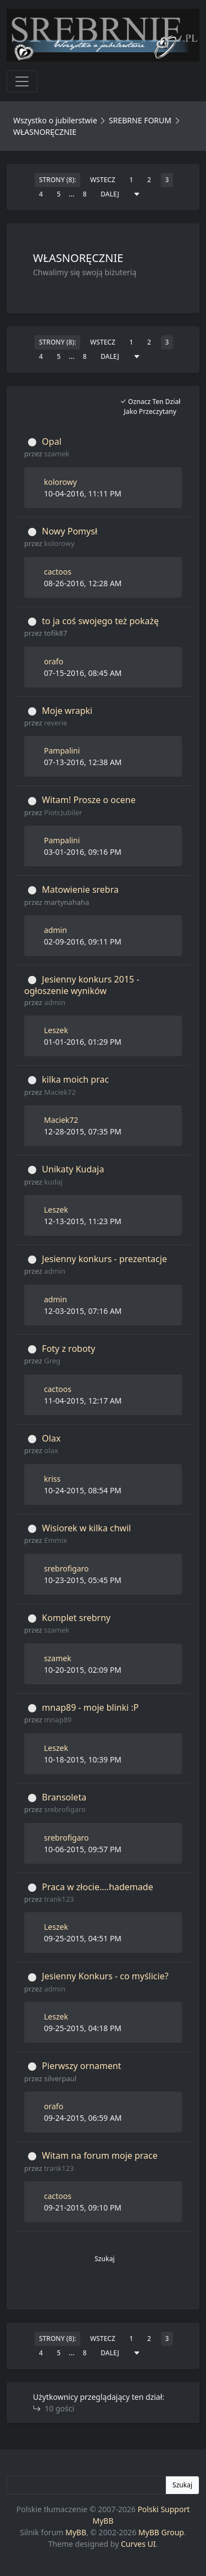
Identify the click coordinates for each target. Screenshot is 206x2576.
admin (55, 930)
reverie (55, 723)
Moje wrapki (67, 711)
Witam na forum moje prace (99, 2155)
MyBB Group (161, 2532)
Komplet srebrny (76, 1618)
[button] (104, 2291)
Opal (51, 441)
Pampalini (62, 750)
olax (51, 1450)
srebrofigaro (66, 1568)
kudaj (53, 1182)
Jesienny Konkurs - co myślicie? (105, 1976)
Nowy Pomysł (69, 531)
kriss (52, 1478)
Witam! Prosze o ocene (88, 800)
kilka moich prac (75, 1079)
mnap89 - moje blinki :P (90, 1707)
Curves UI (138, 2544)
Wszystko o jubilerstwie (55, 120)
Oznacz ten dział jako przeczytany (150, 406)
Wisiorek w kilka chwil (86, 1528)
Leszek (56, 1030)
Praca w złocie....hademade (97, 1887)
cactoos (57, 571)
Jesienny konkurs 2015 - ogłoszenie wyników (82, 984)
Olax (51, 1438)
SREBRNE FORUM (140, 120)
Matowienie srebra (80, 889)
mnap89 (57, 1719)
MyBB (75, 2532)
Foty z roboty (68, 1348)
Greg (52, 1361)
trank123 (59, 1899)
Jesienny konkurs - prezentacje (104, 1259)
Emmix (55, 1540)
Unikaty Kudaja (73, 1169)
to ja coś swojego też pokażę (100, 621)
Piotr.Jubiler (63, 812)
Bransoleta (64, 1797)
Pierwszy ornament (81, 2066)
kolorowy (60, 482)
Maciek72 (60, 1092)
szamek (56, 454)
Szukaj (104, 2258)
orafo (53, 661)
